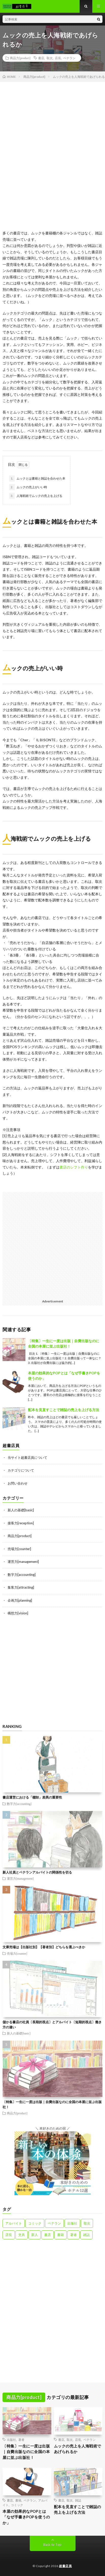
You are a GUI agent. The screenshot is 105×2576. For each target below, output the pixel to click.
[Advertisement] (52, 156)
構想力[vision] (18, 1613)
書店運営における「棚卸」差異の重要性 (32, 1797)
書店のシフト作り (73, 1167)
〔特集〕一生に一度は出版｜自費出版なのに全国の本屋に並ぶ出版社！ (26, 2452)
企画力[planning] (20, 1600)
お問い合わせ (17, 1483)
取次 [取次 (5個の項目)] (87, 2223)
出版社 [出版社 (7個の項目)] (72, 2223)
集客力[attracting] (21, 1587)
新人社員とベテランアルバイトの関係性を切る (37, 1872)
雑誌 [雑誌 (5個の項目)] (86, 2235)
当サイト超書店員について (27, 1457)
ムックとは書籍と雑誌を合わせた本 (37, 478)
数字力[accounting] (22, 1575)
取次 (50, 57)
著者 (21, 2439)
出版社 (11, 2439)
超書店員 (65, 2566)
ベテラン (69, 57)
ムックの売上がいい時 (28, 487)
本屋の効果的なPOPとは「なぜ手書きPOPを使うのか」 (26, 2517)
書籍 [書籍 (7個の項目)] (60, 2235)
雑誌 (78, 2500)
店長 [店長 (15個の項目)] (8, 2235)
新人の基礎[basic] (21, 1510)
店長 (58, 57)
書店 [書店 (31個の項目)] (47, 2235)
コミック (17, 2504)
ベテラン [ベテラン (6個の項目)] (54, 2223)
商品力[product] (20, 57)
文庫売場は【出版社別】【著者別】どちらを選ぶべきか (44, 1947)
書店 (41, 57)
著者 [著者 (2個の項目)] (73, 2235)
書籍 (18, 2500)
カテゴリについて (21, 1470)
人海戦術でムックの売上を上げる (35, 496)
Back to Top (52, 2545)
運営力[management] (23, 1562)
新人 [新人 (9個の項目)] (34, 2235)
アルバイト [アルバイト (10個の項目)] (13, 2223)
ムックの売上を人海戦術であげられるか (77, 2449)
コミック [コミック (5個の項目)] (34, 2223)
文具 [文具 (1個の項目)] (21, 2235)
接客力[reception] (21, 1523)
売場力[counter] (19, 1549)
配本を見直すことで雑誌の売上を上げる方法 (63, 1410)
